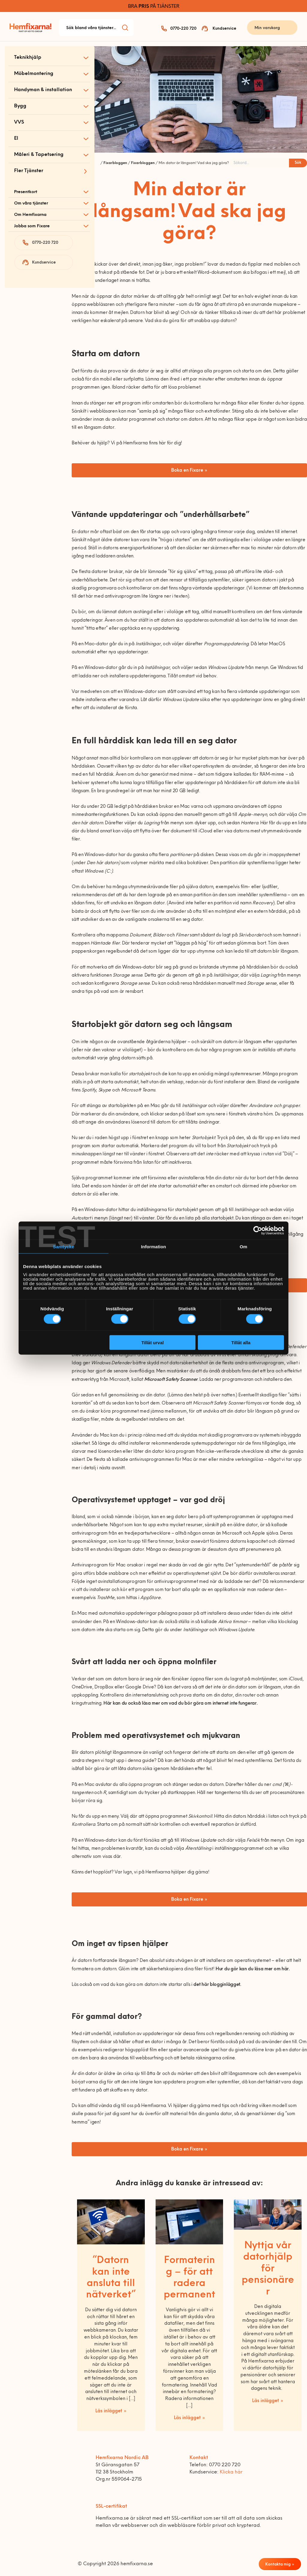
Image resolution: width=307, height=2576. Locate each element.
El (16, 138)
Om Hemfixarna (30, 215)
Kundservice (224, 28)
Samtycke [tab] (63, 1246)
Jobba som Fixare (32, 226)
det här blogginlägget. (217, 1985)
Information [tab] (153, 1246)
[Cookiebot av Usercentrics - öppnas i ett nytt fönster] (257, 1230)
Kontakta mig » (279, 2564)
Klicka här (231, 2472)
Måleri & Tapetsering (39, 154)
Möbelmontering (33, 73)
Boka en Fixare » (189, 470)
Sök (298, 163)
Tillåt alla (240, 1342)
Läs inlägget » (111, 2411)
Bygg (20, 106)
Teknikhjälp (27, 57)
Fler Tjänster (28, 171)
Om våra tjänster (31, 203)
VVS (19, 122)
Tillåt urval (152, 1342)
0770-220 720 (183, 28)
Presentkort (25, 192)
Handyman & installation (43, 90)
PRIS (144, 6)
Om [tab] (243, 1246)
